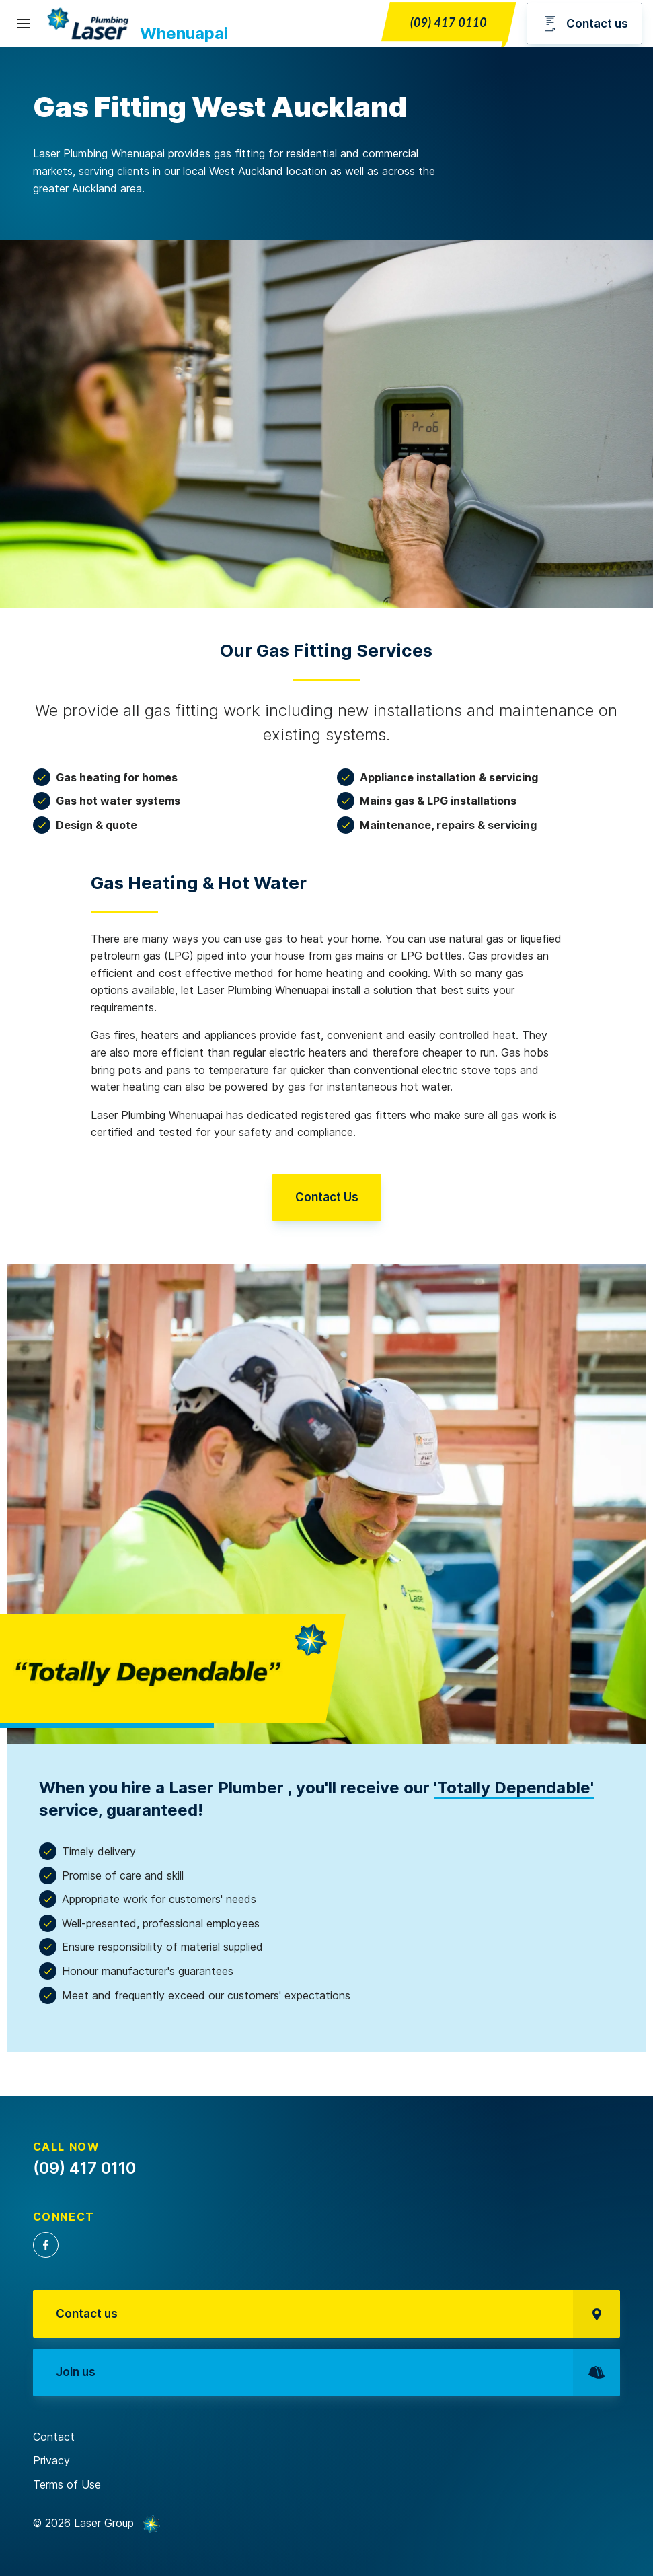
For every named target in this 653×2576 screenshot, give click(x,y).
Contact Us (326, 1197)
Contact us (584, 23)
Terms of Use (67, 2484)
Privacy (51, 2460)
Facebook (46, 2245)
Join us (338, 2372)
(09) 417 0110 (448, 22)
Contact (54, 2436)
